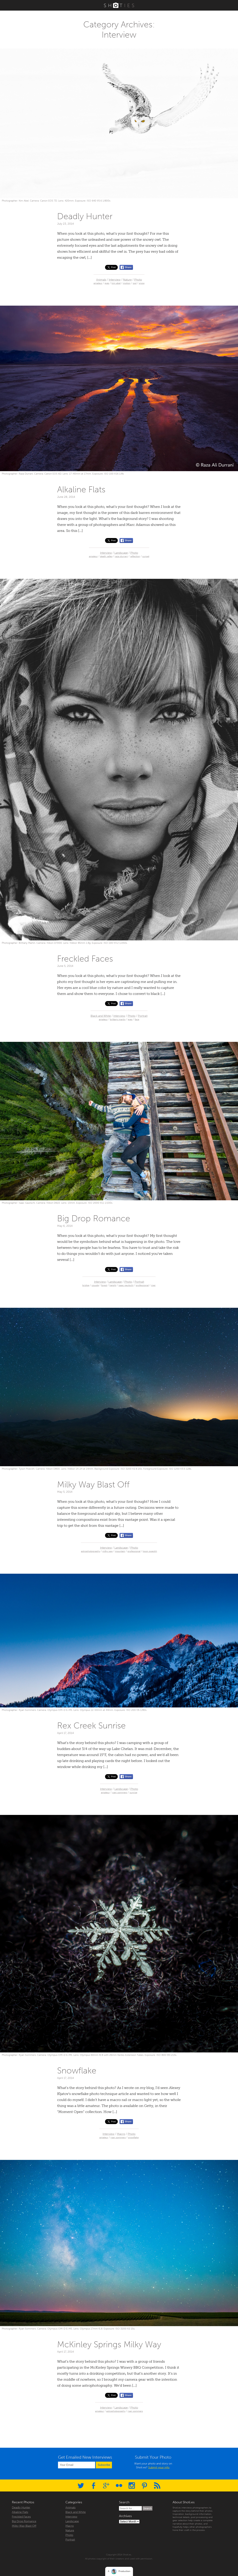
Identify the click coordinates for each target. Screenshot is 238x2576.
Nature (127, 279)
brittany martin (118, 1019)
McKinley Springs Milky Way (109, 2344)
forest (104, 1285)
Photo (138, 279)
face (137, 1019)
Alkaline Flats (81, 489)
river (153, 1285)
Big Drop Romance (93, 1218)
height (112, 1285)
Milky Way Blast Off (93, 1484)
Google (106, 2485)
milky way (107, 1551)
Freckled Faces (85, 959)
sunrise (133, 1792)
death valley (106, 556)
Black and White (101, 1015)
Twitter (81, 2485)
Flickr (119, 2485)
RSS (157, 2485)
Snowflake (76, 2070)
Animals (101, 279)
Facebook (93, 2485)
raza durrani (121, 556)
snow (141, 283)
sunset (145, 556)
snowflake (133, 2137)
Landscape (121, 552)
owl (135, 283)
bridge (85, 1285)
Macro (121, 2134)
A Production (119, 2571)
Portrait (142, 1015)
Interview (115, 279)
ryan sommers (119, 1792)
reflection (135, 556)
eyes (107, 283)
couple (95, 1285)
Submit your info (158, 2467)
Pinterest (144, 2485)
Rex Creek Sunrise (91, 1726)
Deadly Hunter (84, 216)
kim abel (116, 283)
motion (126, 283)
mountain (120, 1551)
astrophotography (90, 1551)
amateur (98, 283)
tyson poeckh (150, 1551)
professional (142, 1285)
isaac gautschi (125, 1285)
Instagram (131, 2485)
